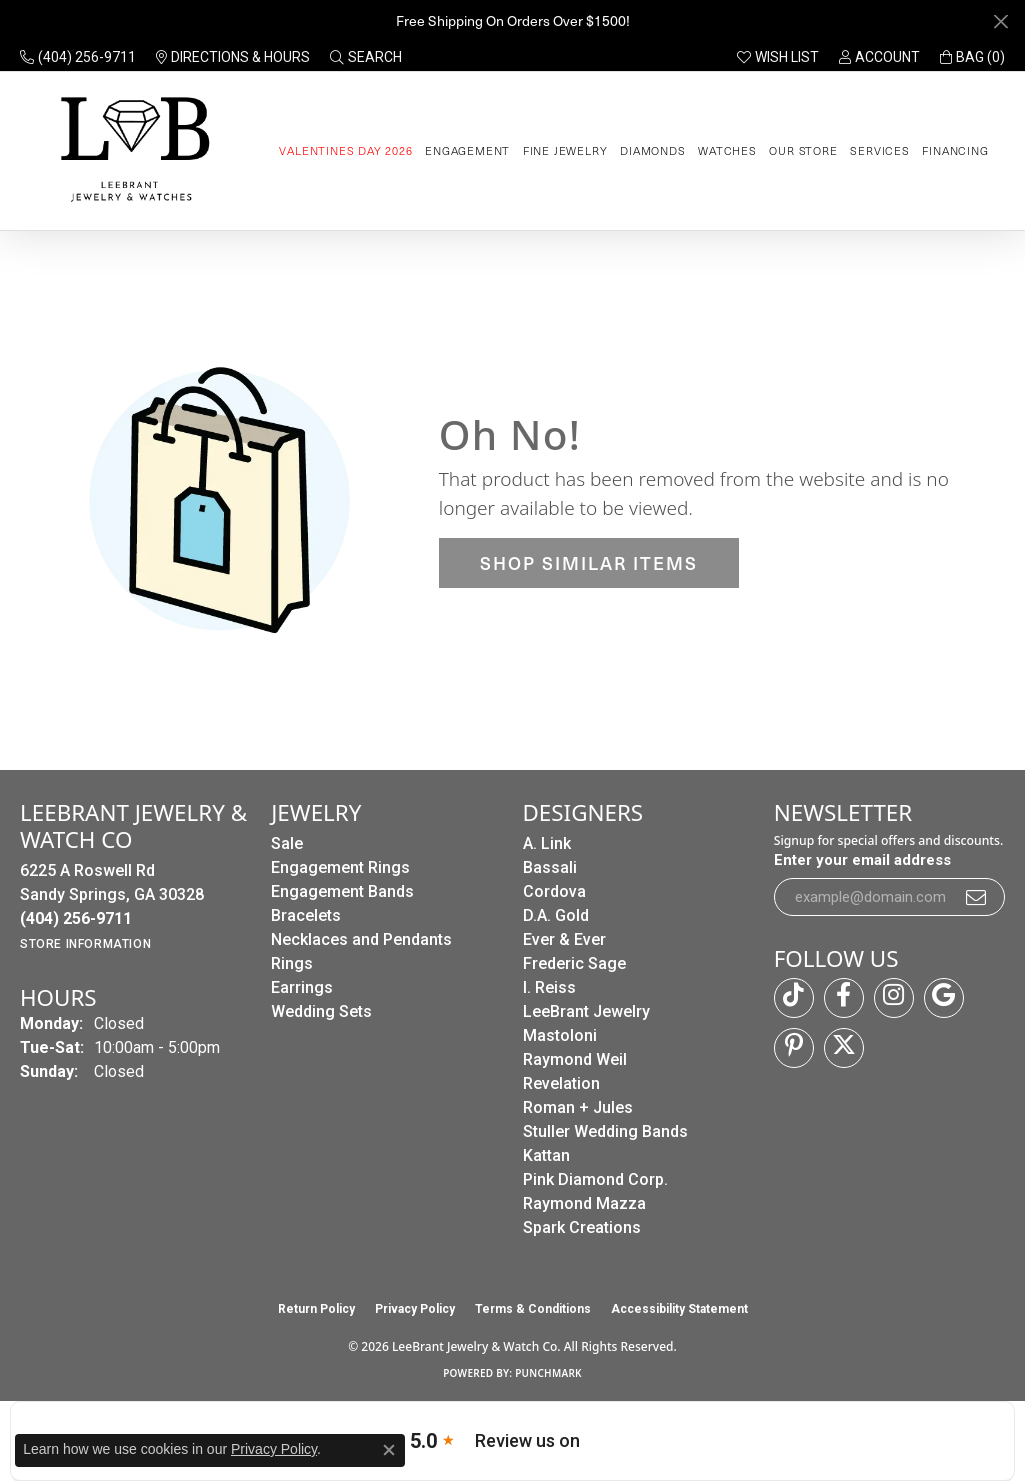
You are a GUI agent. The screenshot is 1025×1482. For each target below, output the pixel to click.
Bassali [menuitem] (550, 867)
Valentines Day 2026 (345, 150)
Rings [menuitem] (292, 963)
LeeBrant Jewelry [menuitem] (586, 1011)
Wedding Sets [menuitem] (321, 1011)
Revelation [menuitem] (561, 1083)
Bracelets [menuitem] (306, 915)
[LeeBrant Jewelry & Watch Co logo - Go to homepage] (131, 150)
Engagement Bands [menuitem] (342, 891)
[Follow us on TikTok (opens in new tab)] (794, 998)
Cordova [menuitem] (554, 891)
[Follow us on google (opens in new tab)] (944, 998)
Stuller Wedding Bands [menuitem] (605, 1131)
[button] (366, 57)
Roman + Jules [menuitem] (578, 1107)
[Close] (1000, 21)
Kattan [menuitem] (546, 1155)
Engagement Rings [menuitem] (340, 867)
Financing (955, 150)
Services (879, 150)
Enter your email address (862, 860)
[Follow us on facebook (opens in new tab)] (844, 998)
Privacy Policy (415, 1309)
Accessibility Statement (679, 1309)
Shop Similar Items (589, 562)
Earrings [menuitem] (302, 987)
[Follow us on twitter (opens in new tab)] (844, 1048)
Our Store (803, 150)
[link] (78, 57)
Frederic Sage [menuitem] (574, 963)
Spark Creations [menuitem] (582, 1227)
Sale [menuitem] (287, 843)
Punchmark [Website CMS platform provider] (548, 1373)
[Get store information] (85, 944)
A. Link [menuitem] (547, 843)
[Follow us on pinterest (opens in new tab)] (794, 1048)
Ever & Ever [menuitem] (564, 939)
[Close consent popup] (389, 1450)
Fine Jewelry (565, 150)
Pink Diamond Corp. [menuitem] (595, 1179)
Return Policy (316, 1309)
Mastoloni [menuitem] (560, 1035)
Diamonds (652, 150)
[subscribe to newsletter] (977, 897)
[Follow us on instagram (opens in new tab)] (894, 998)
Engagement (467, 150)
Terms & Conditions (533, 1309)
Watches (727, 150)
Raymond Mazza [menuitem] (584, 1203)
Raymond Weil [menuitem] (575, 1059)
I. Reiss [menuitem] (549, 987)
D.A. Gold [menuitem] (556, 915)
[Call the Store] (76, 918)
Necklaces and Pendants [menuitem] (361, 939)
